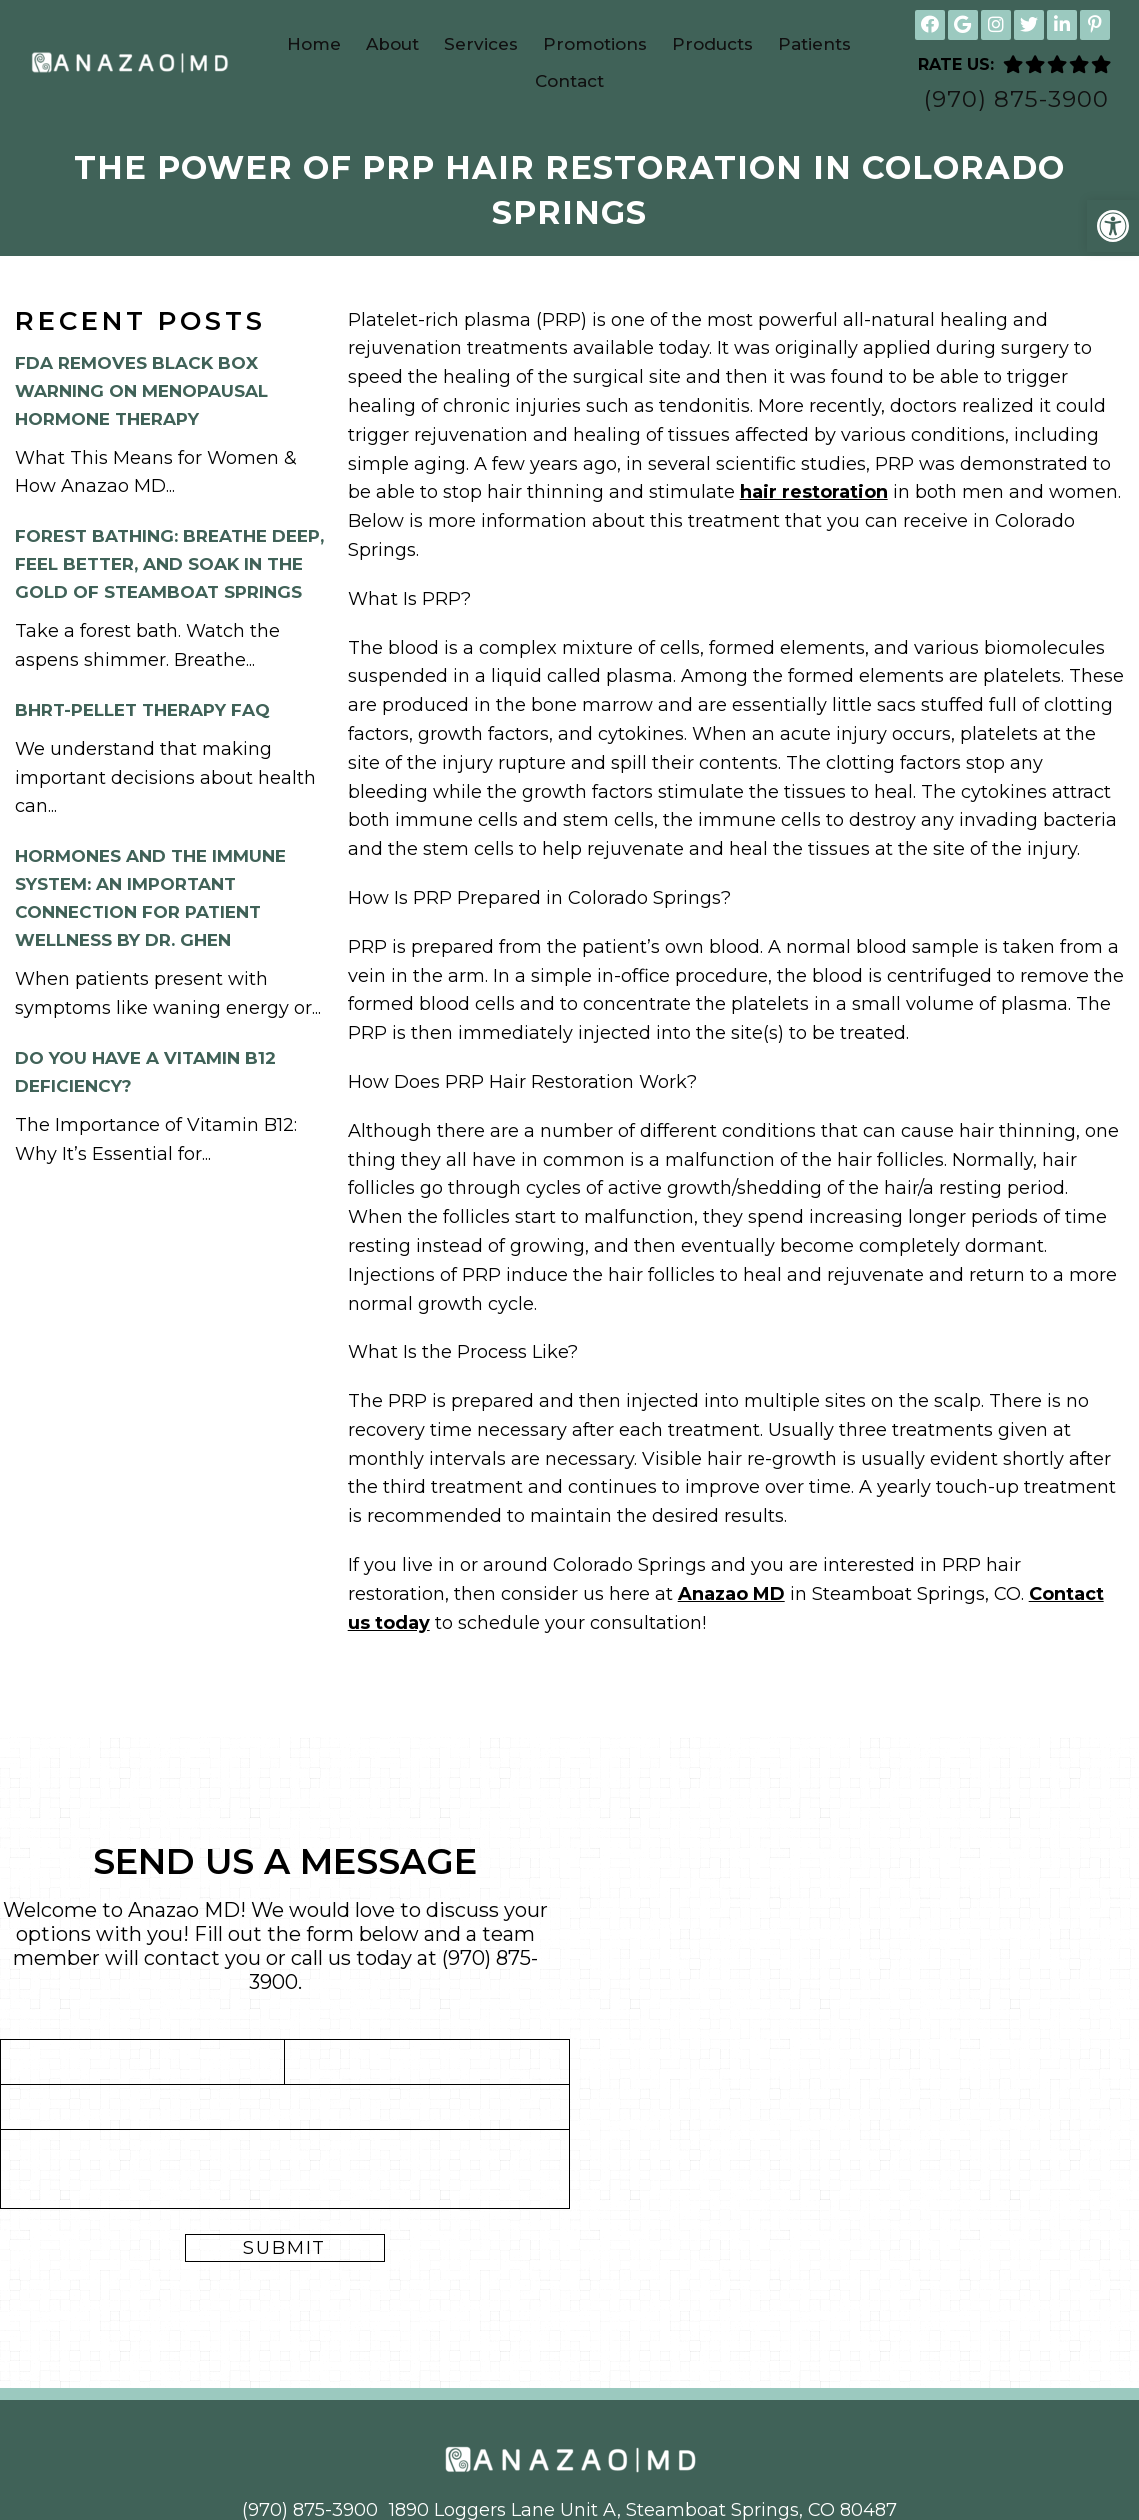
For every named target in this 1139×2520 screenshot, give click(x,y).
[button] (1113, 226)
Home (314, 44)
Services (481, 44)
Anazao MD (731, 1594)
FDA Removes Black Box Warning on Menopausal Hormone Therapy (141, 391)
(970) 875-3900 (1016, 99)
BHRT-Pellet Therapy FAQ (142, 710)
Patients (814, 44)
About (392, 44)
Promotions (595, 44)
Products (712, 44)
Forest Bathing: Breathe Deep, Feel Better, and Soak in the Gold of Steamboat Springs (169, 564)
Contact (569, 81)
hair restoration (814, 492)
